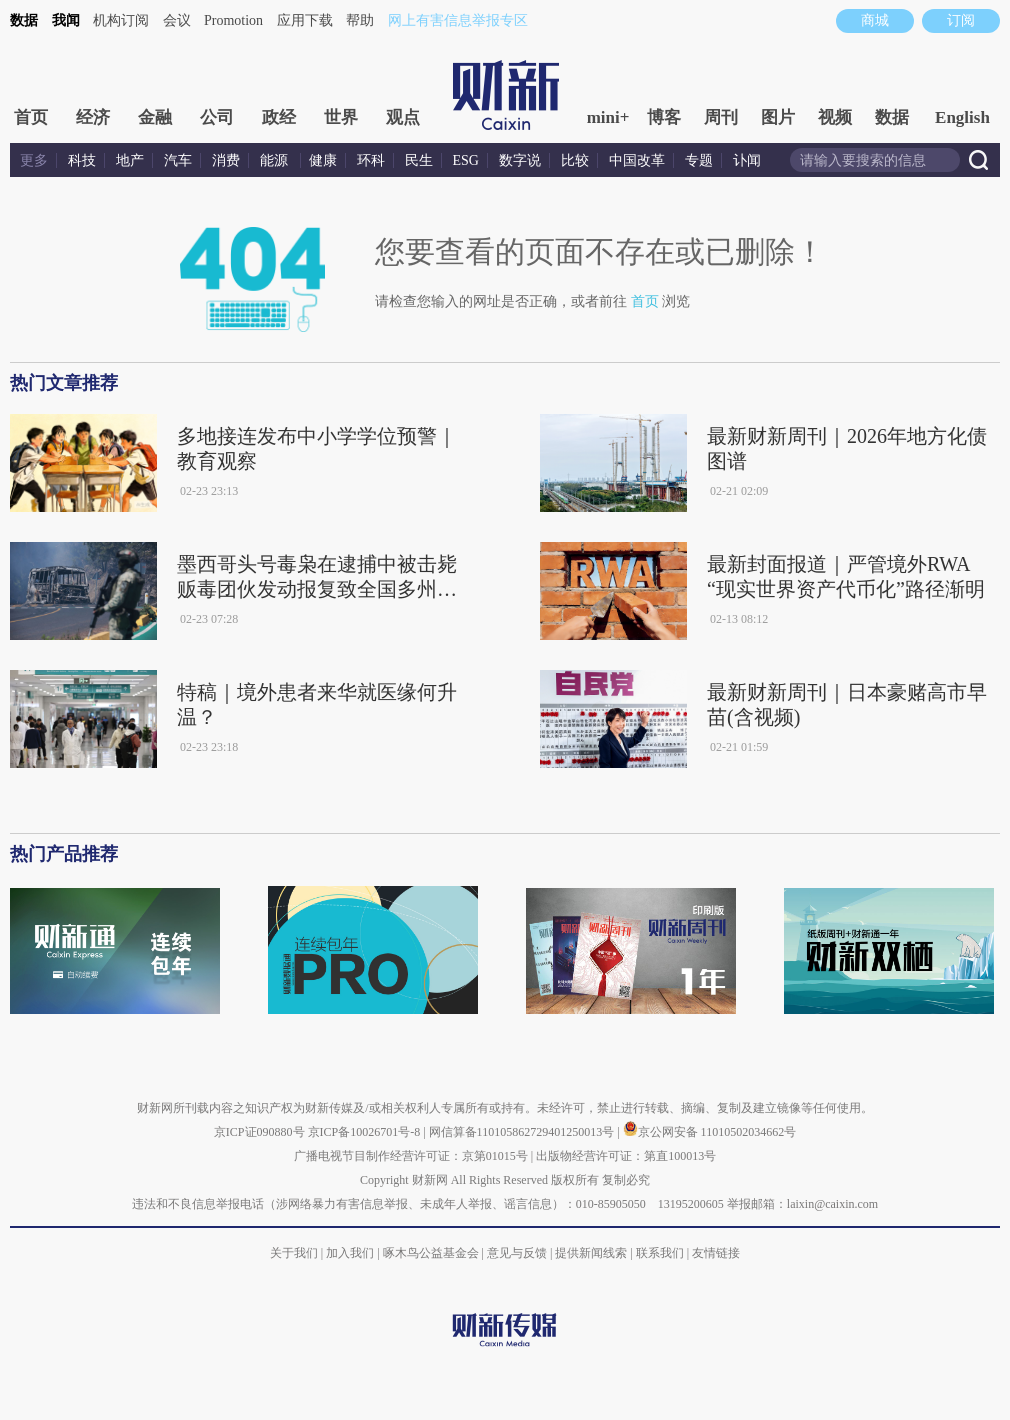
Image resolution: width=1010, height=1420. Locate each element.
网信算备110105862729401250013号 (523, 1132)
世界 (341, 117)
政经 (279, 117)
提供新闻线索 (591, 1253)
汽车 (178, 160)
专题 (699, 160)
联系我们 (660, 1253)
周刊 (721, 117)
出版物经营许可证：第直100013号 (626, 1156)
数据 (24, 20)
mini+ (608, 117)
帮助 (360, 20)
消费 (226, 160)
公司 (217, 117)
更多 (34, 160)
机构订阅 (121, 20)
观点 (403, 117)
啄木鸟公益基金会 (432, 1253)
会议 (177, 20)
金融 (155, 117)
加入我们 (350, 1253)
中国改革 (637, 160)
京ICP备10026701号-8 (366, 1132)
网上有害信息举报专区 (458, 20)
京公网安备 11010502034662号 (710, 1132)
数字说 (520, 160)
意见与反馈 (517, 1253)
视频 (835, 117)
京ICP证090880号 (259, 1132)
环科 (371, 160)
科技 (82, 160)
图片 (778, 117)
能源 (276, 160)
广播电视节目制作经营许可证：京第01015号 (411, 1156)
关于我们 (294, 1253)
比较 (575, 160)
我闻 (66, 20)
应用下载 (305, 20)
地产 (130, 160)
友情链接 (716, 1253)
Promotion (233, 20)
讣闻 (747, 160)
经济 (93, 117)
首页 (31, 117)
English (962, 117)
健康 (323, 160)
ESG (466, 160)
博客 (664, 117)
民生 (419, 160)
